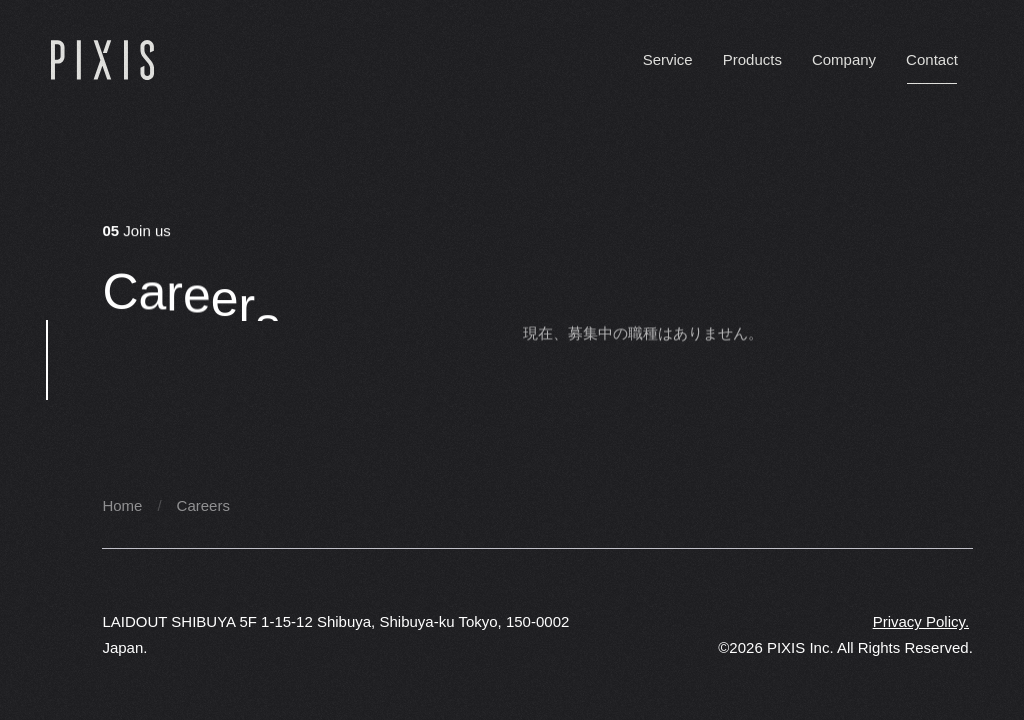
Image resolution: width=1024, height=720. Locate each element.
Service (668, 59)
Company (844, 59)
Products (752, 59)
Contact (932, 59)
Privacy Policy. (921, 621)
